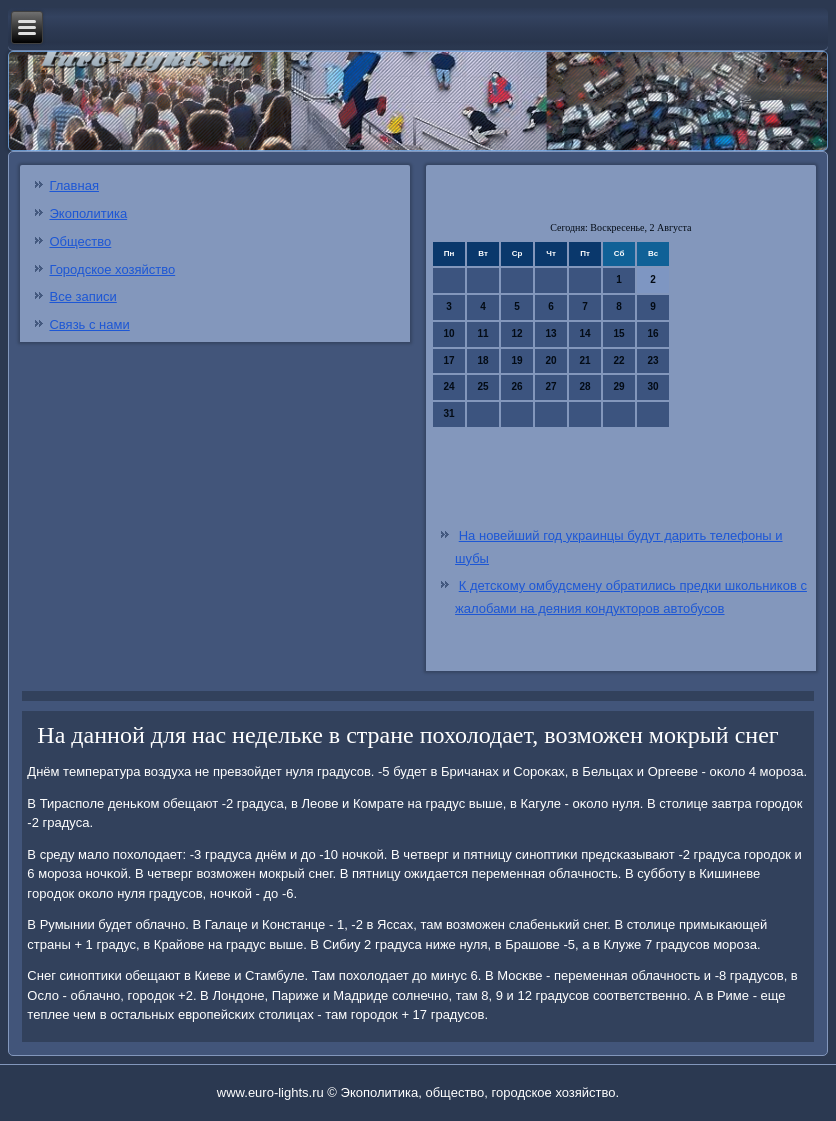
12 (517, 333)
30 (653, 386)
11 (483, 333)
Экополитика (88, 213)
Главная (73, 185)
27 (551, 386)
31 (449, 413)
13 (551, 333)
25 (483, 386)
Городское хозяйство (112, 269)
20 (551, 360)
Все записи (82, 296)
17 (449, 360)
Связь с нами (89, 324)
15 (619, 333)
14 (585, 333)
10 (449, 333)
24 (449, 386)
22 (619, 360)
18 (483, 360)
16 (653, 333)
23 (653, 360)
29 (619, 386)
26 (517, 386)
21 (585, 360)
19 (517, 360)
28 (585, 386)
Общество (80, 241)
